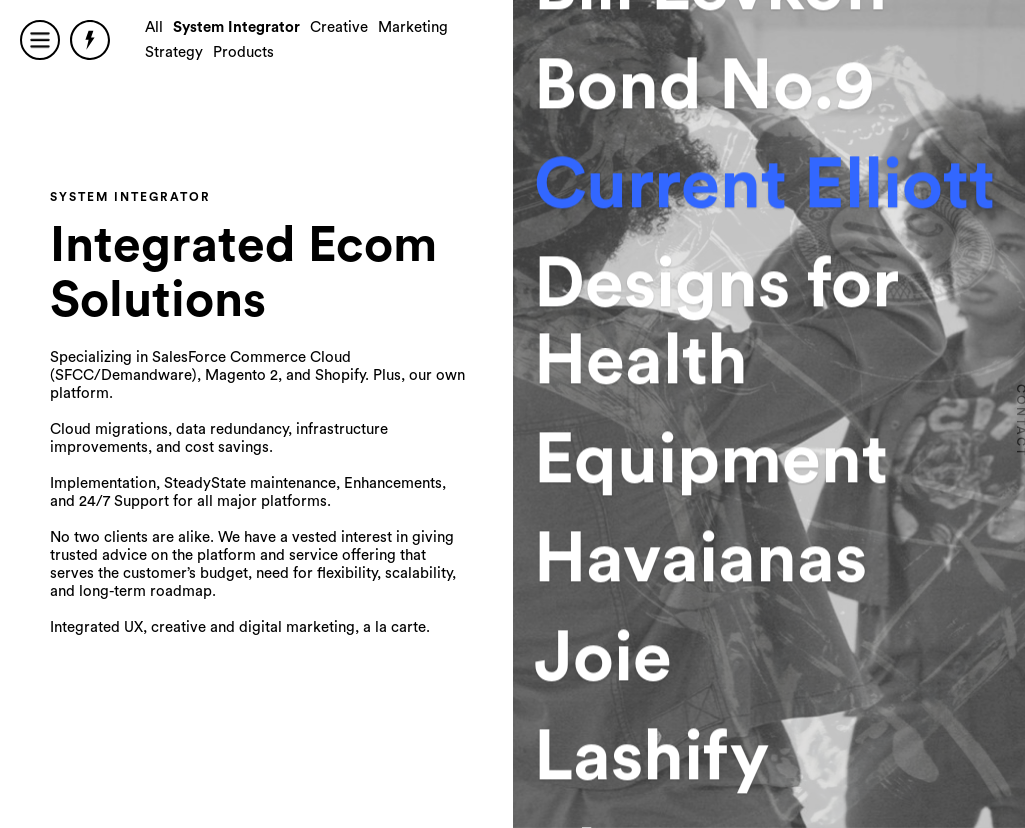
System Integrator (236, 27)
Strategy (174, 52)
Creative (339, 27)
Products (243, 52)
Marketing (413, 27)
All (154, 27)
